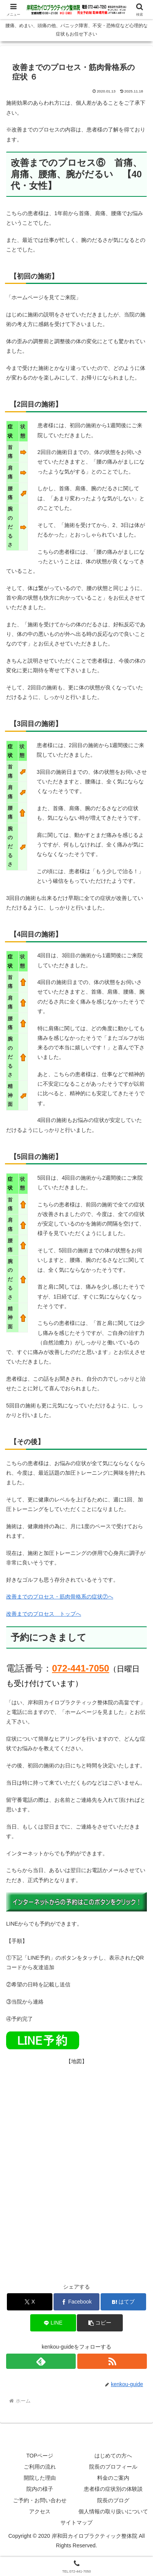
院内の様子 (39, 2489)
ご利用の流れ (40, 2467)
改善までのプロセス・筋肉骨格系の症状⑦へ (59, 1597)
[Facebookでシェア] (76, 2301)
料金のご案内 (113, 2478)
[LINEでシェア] (53, 2322)
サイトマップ (76, 2522)
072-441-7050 (80, 1668)
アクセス (39, 2511)
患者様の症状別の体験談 (113, 2489)
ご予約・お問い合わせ (40, 2500)
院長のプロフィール (113, 2467)
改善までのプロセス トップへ (43, 1614)
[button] (100, 2322)
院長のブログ (113, 2500)
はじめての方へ (113, 2456)
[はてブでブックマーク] (123, 2301)
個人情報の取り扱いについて (113, 2511)
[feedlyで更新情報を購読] (41, 2361)
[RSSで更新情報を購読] (112, 2361)
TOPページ (40, 2456)
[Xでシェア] (30, 2301)
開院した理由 (40, 2478)
